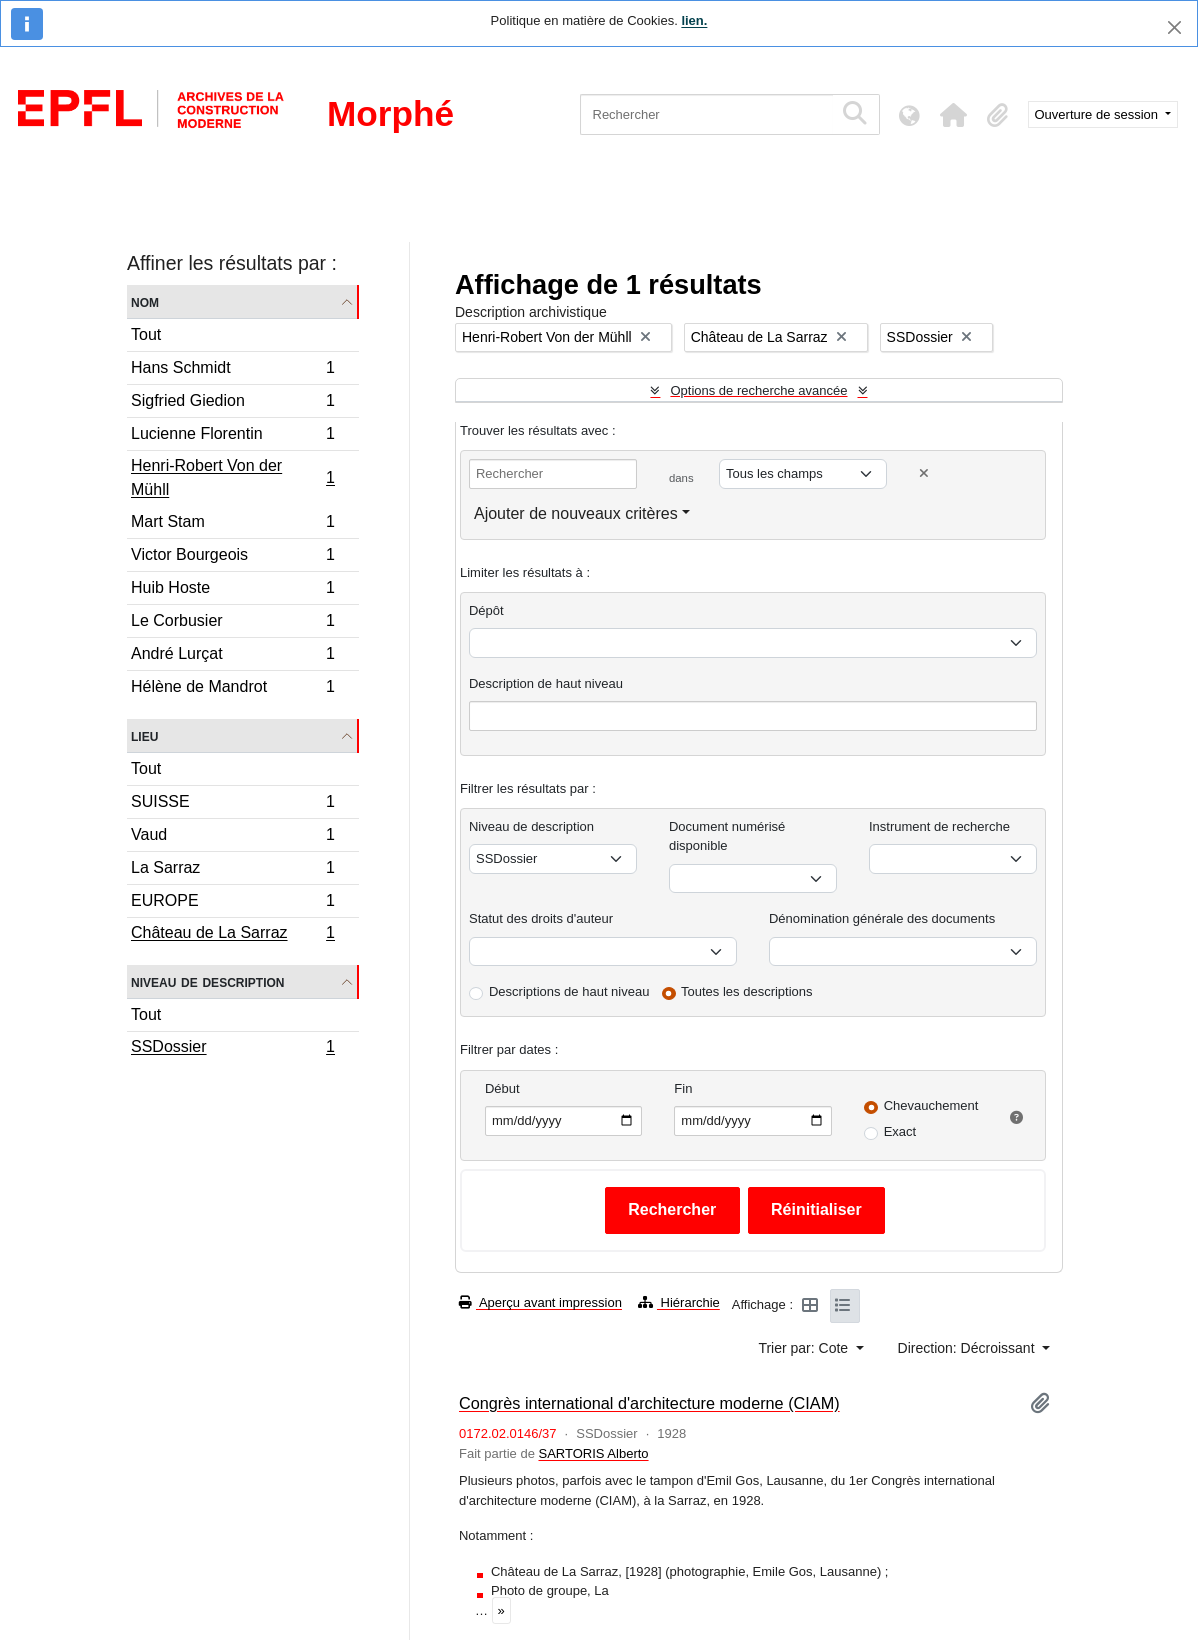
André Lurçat (232, 656)
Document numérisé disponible (727, 836)
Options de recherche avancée (758, 390)
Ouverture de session (1098, 114)
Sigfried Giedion (232, 403)
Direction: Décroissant (968, 1348)
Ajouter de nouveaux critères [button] (576, 513)
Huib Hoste (232, 590)
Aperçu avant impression (540, 1302)
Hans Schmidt (232, 370)
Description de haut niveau (546, 683)
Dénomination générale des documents (882, 918)
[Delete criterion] (924, 473)
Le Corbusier (232, 623)
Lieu (144, 735)
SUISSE (232, 804)
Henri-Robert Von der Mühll (232, 477)
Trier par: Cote (805, 1348)
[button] (954, 115)
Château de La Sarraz (232, 935)
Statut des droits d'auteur (541, 918)
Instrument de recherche (939, 826)
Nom (145, 301)
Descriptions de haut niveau (569, 991)
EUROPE (232, 903)
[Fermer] (1174, 27)
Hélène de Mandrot (232, 689)
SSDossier (232, 1049)
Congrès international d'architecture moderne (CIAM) (649, 1403)
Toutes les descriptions (747, 991)
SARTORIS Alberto (593, 1453)
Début (502, 1088)
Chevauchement (931, 1105)
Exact (900, 1131)
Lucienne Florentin (232, 436)
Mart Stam (232, 524)
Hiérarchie (679, 1302)
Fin (683, 1088)
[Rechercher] (706, 114)
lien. (694, 20)
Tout (146, 334)
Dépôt (486, 610)
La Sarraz (232, 870)
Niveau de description (207, 981)
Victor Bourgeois (232, 557)
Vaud (232, 837)
